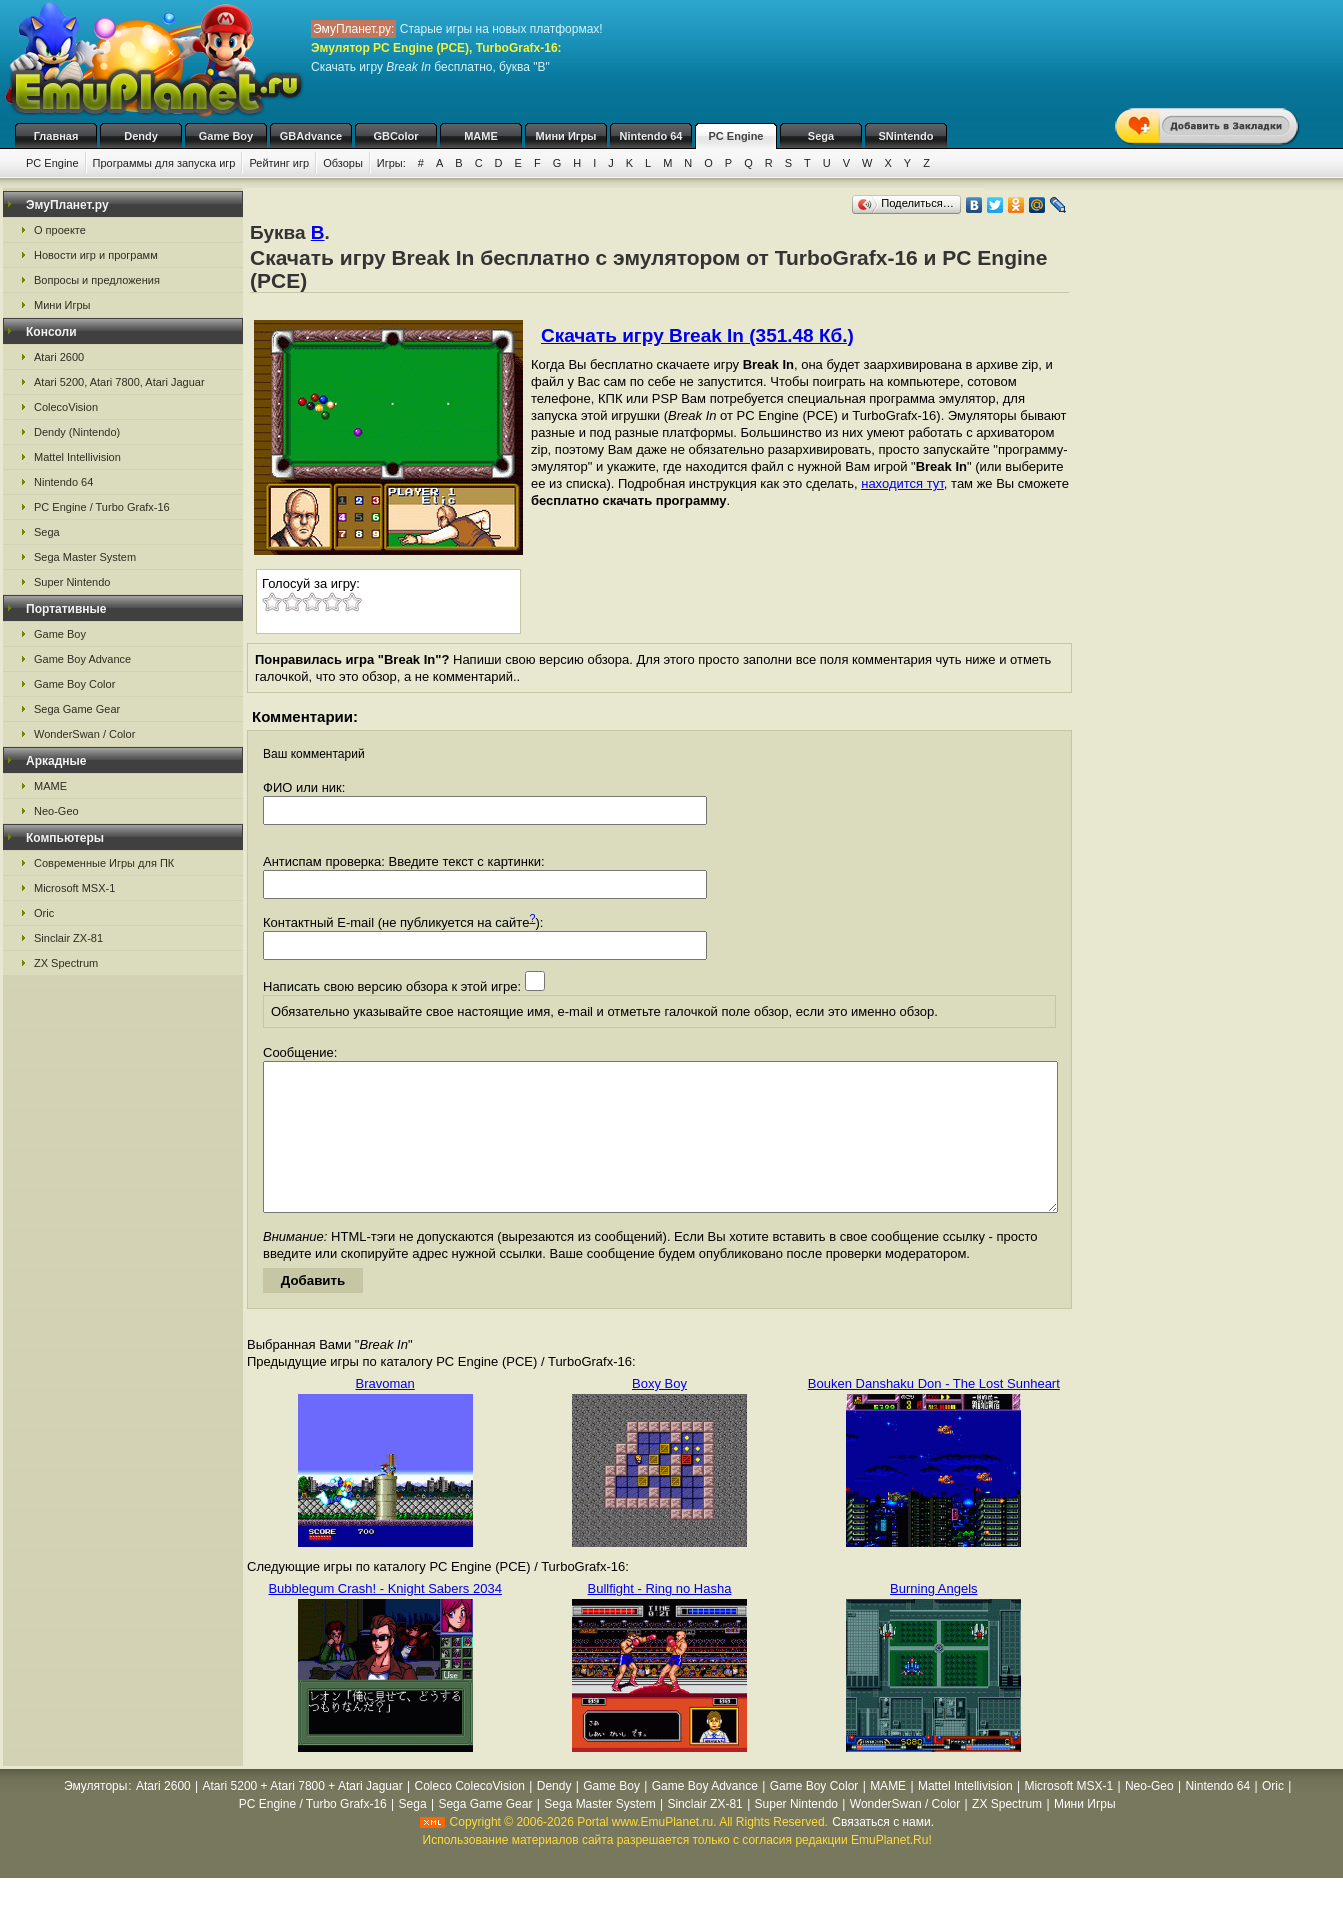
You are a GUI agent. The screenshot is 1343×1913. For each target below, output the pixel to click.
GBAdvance (311, 136)
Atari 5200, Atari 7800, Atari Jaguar (119, 382)
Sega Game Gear (77, 709)
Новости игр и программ (96, 255)
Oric (44, 913)
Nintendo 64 (651, 136)
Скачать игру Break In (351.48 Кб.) (697, 335)
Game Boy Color (74, 684)
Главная (56, 136)
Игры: (391, 163)
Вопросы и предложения (97, 280)
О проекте (60, 230)
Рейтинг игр (279, 163)
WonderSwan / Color (84, 734)
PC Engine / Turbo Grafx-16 (102, 507)
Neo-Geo (56, 811)
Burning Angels (933, 1618)
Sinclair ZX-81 (68, 938)
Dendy (141, 136)
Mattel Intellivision (77, 457)
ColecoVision (66, 407)
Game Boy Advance (82, 659)
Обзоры (343, 163)
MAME (481, 136)
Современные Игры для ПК (104, 863)
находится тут (902, 483)
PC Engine (735, 136)
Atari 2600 (59, 357)
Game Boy (226, 136)
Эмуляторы (95, 1816)
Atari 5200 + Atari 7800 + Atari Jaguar (303, 1816)
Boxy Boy (659, 1413)
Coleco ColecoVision (469, 1816)
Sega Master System (85, 557)
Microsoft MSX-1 (74, 888)
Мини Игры (566, 136)
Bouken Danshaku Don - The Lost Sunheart (934, 1413)
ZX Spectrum (66, 963)
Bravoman (385, 1413)
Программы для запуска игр (164, 163)
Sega (821, 136)
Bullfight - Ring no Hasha (660, 1618)
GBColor (395, 136)
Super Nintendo (72, 582)
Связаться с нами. (883, 1852)
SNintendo (906, 136)
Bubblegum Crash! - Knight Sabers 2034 (384, 1618)
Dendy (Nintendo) (77, 432)
